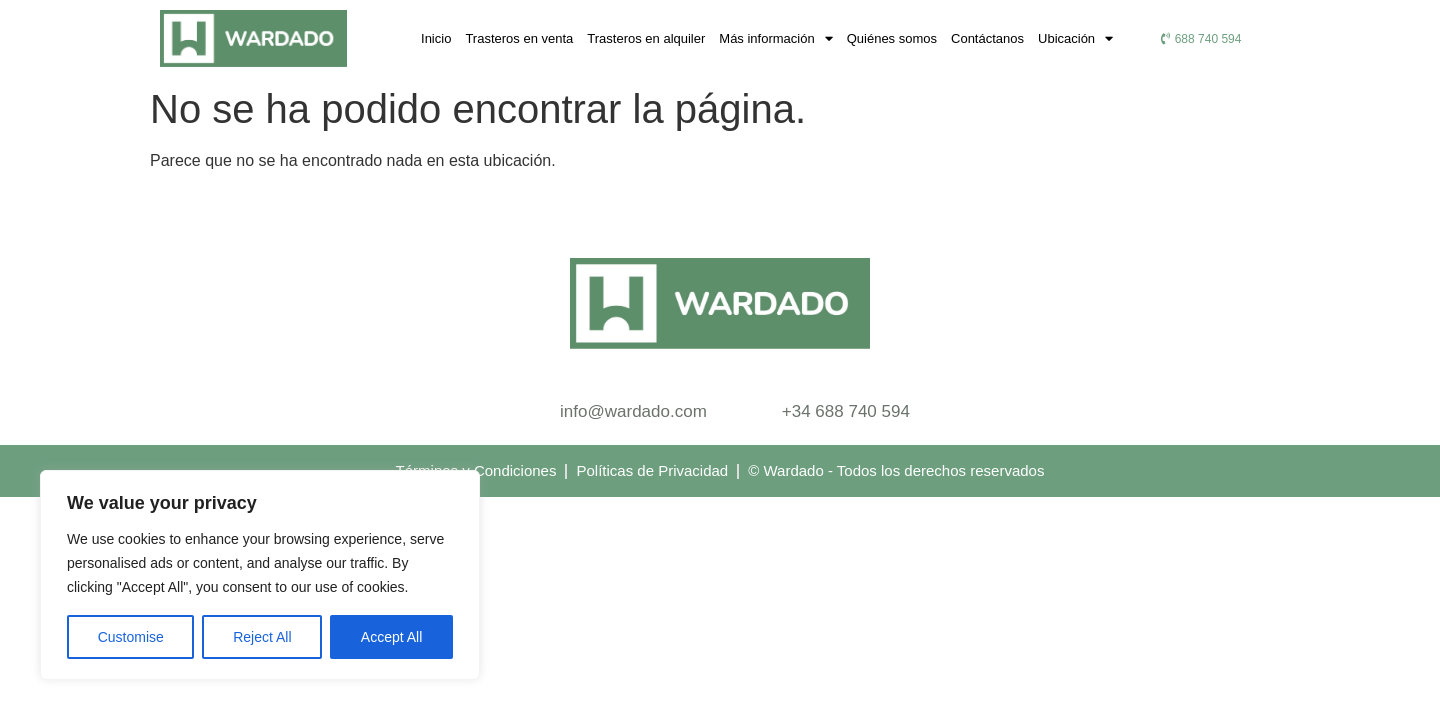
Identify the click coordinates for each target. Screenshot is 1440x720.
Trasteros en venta (519, 38)
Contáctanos (987, 38)
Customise (131, 637)
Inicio (436, 38)
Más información (775, 38)
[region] (260, 575)
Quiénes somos (892, 38)
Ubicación (1075, 38)
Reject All (262, 637)
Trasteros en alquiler (646, 38)
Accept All (391, 637)
